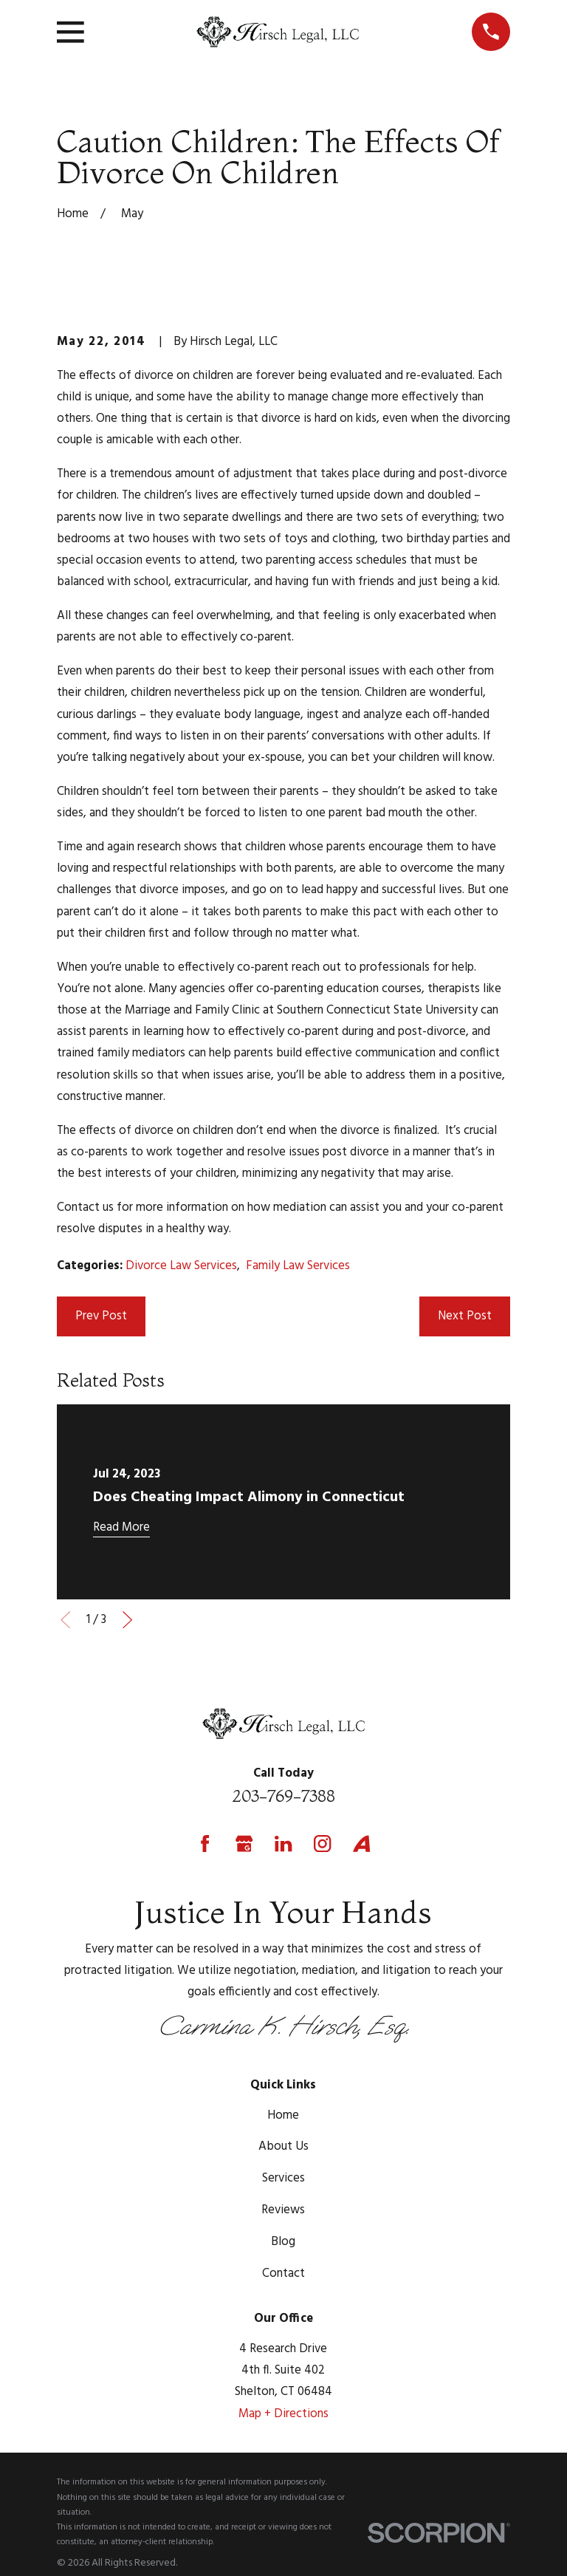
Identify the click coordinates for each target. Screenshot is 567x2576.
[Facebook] (204, 1843)
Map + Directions (283, 2414)
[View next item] (127, 1619)
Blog (283, 2242)
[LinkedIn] (283, 1843)
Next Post (465, 1316)
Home (283, 2115)
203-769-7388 (283, 1796)
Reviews (283, 2210)
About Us (283, 2146)
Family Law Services (298, 1266)
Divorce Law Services (181, 1266)
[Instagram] (322, 1843)
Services (283, 2178)
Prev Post (101, 1316)
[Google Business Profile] (244, 1843)
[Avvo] (361, 1843)
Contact (283, 2273)
